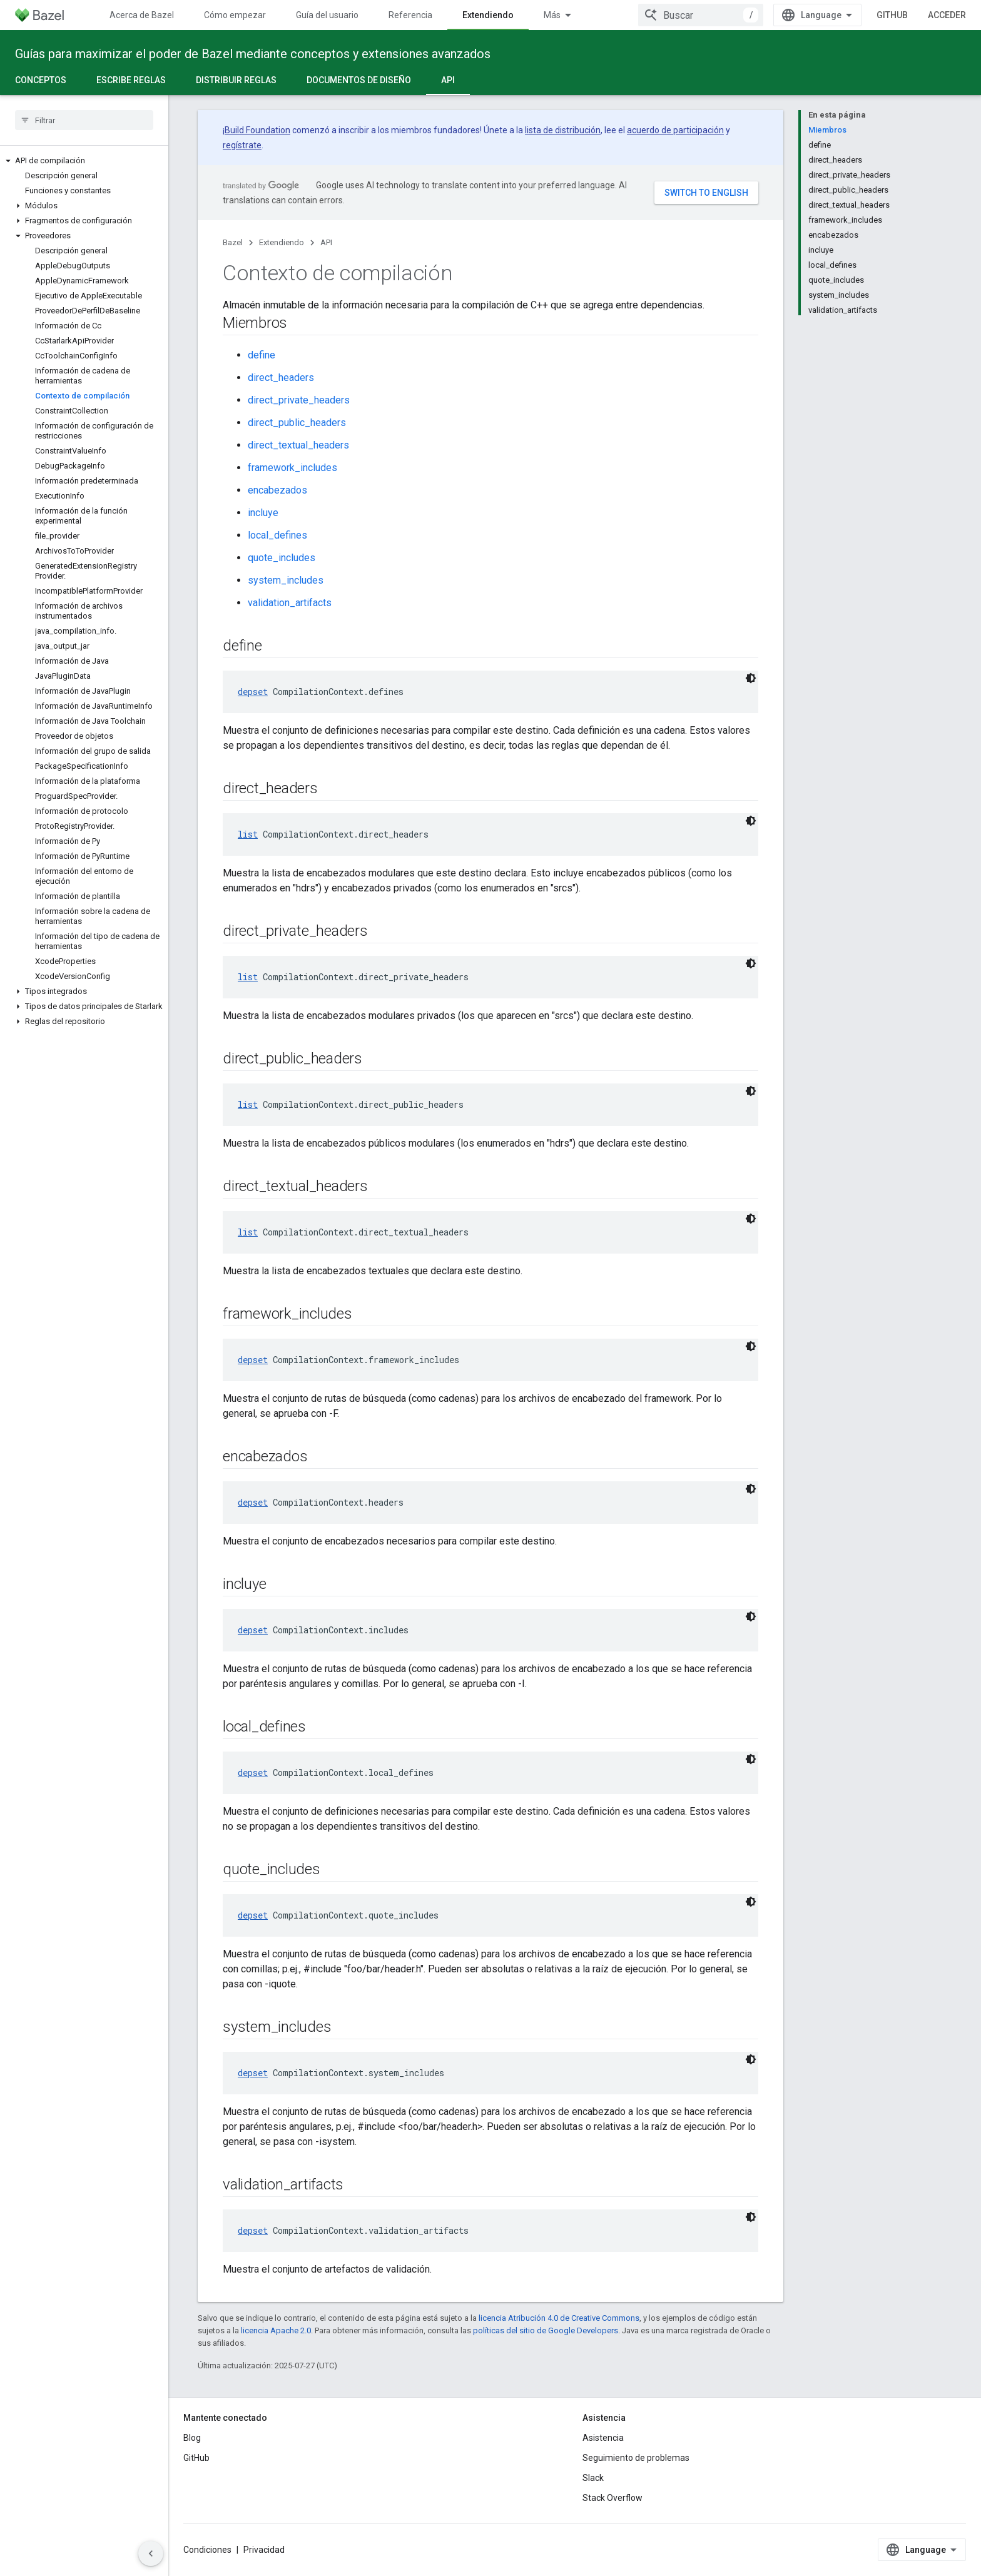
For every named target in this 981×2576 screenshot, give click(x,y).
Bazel (233, 242)
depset (253, 691)
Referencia (410, 15)
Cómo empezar (235, 15)
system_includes (285, 580)
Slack (593, 2478)
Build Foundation (257, 130)
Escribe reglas (131, 80)
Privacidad (264, 2550)
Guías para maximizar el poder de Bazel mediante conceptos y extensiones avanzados (252, 53)
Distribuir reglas (236, 80)
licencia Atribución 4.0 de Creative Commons (559, 2318)
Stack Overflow (612, 2498)
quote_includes (281, 558)
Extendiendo (281, 242)
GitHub (892, 15)
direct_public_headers (297, 422)
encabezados (277, 490)
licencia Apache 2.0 (276, 2330)
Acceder (947, 15)
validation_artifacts (290, 603)
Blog (192, 2438)
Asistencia (603, 2438)
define (261, 355)
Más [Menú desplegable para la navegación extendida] (552, 15)
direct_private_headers (299, 400)
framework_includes (292, 468)
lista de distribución (563, 130)
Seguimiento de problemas (635, 2458)
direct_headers (281, 377)
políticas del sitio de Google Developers (545, 2330)
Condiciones (207, 2550)
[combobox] (700, 15)
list (248, 834)
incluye (263, 513)
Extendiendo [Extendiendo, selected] (488, 15)
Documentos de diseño (359, 80)
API (326, 242)
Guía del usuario (327, 15)
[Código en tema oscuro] (750, 678)
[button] (84, 160)
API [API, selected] (448, 80)
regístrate (242, 145)
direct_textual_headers (298, 445)
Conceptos (40, 80)
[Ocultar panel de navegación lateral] (150, 2553)
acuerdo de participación (675, 130)
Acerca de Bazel (141, 15)
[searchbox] (84, 120)
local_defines (277, 535)
